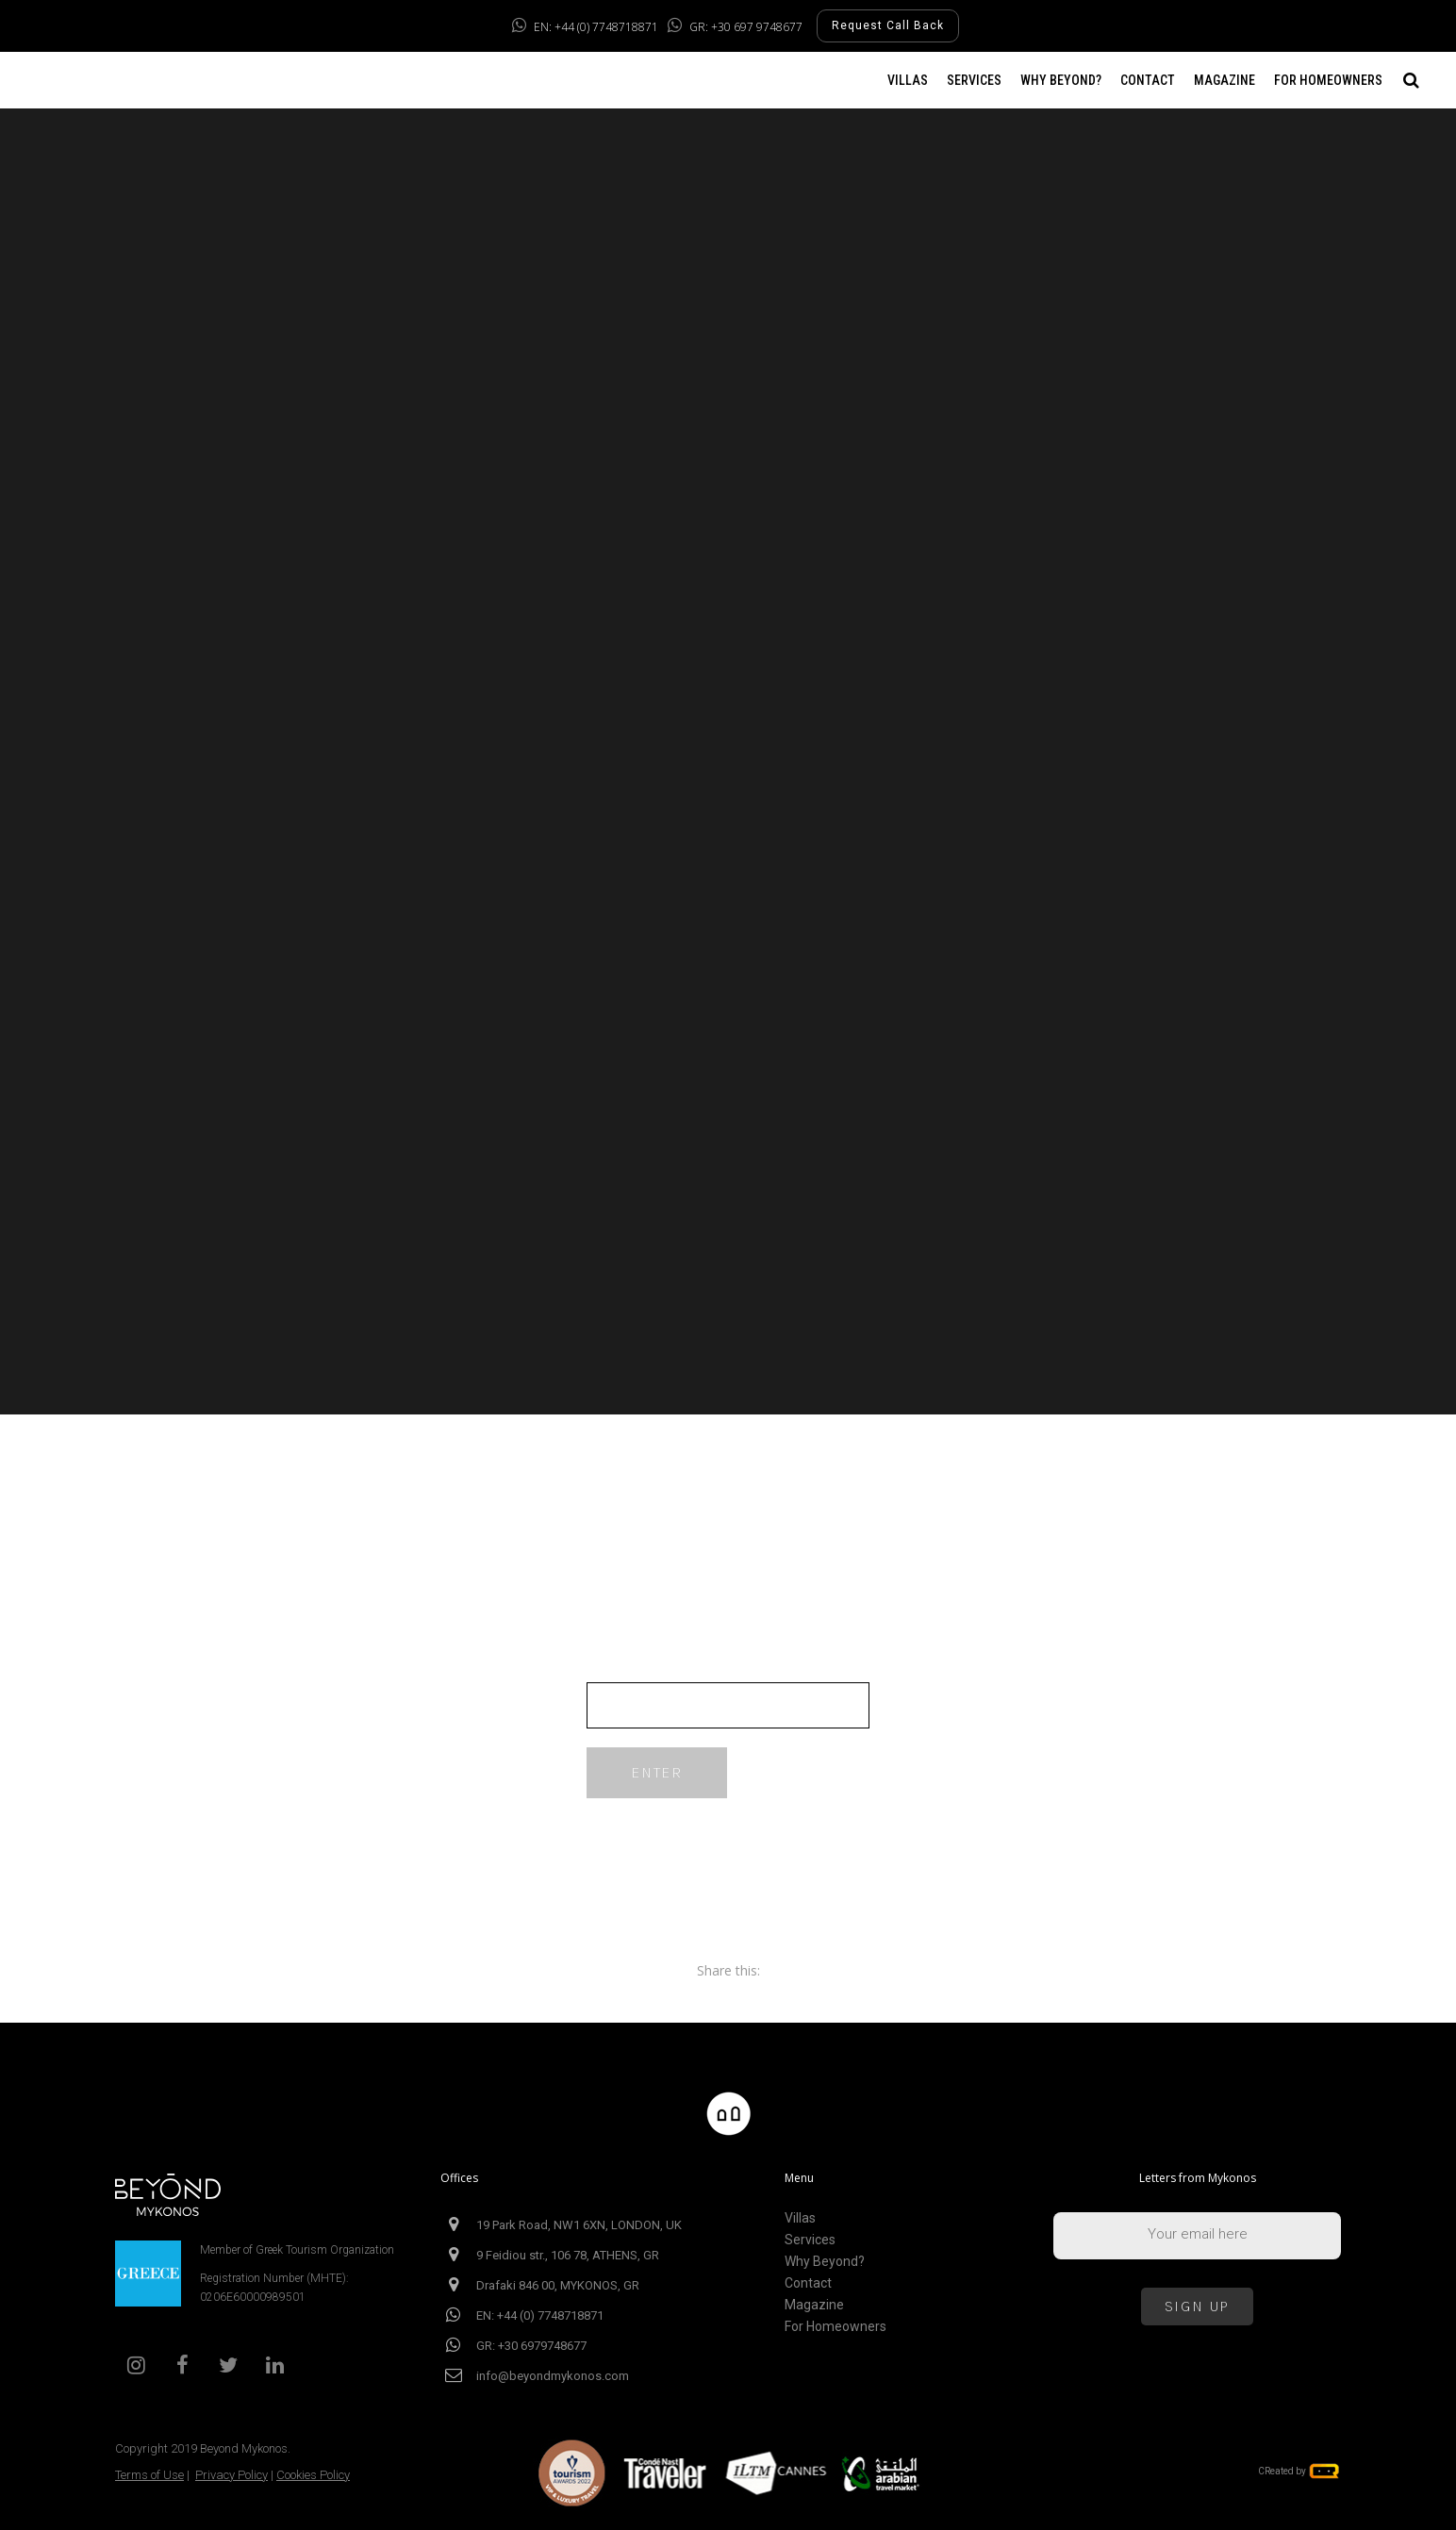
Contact (808, 2283)
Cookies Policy (313, 2475)
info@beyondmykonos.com (552, 2376)
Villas (800, 2218)
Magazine (814, 2305)
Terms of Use (149, 2475)
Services (810, 2240)
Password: (728, 1692)
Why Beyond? (825, 2262)
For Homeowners (835, 2327)
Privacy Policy (231, 2475)
